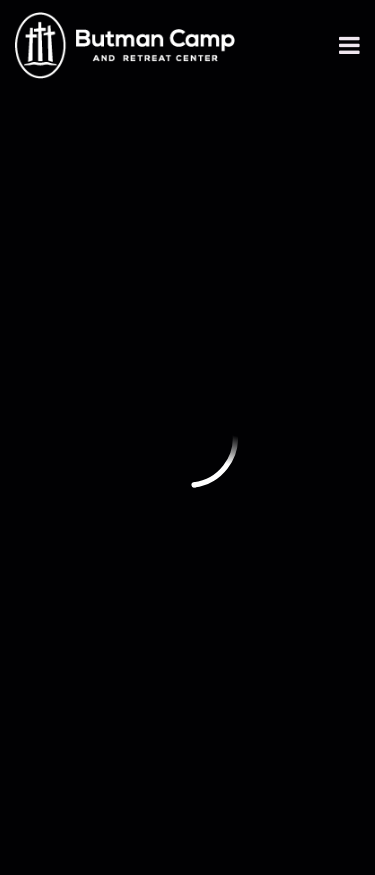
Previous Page (106, 151)
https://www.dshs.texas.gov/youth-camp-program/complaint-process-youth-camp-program (167, 581)
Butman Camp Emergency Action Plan (169, 689)
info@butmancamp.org (115, 353)
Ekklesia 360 (188, 826)
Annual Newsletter (104, 518)
